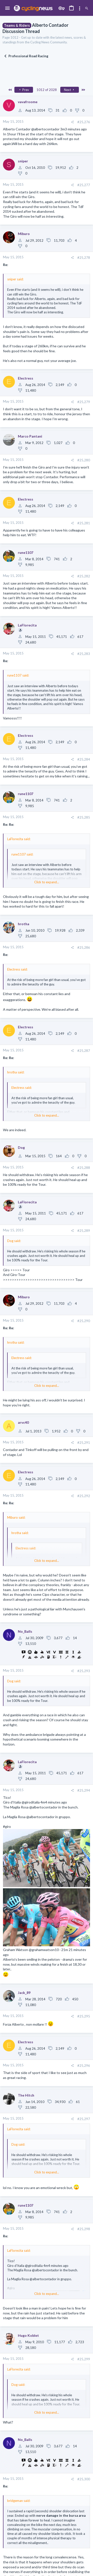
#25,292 (83, 1496)
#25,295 (83, 2016)
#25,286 (83, 947)
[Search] (87, 8)
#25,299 (83, 2359)
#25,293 (83, 1671)
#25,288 (83, 1168)
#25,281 (83, 523)
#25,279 (83, 402)
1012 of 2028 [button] (46, 90)
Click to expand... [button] (46, 882)
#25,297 (83, 2119)
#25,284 (83, 759)
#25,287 (83, 1051)
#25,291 (83, 1443)
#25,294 (83, 1790)
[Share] (72, 122)
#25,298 (83, 2229)
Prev (23, 90)
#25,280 (83, 460)
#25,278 (83, 258)
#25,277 (83, 185)
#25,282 (83, 576)
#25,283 (83, 654)
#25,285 (83, 817)
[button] (7, 8)
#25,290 (83, 1321)
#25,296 (83, 2066)
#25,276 (83, 122)
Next (69, 90)
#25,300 (83, 2479)
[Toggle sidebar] (79, 8)
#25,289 (83, 1231)
